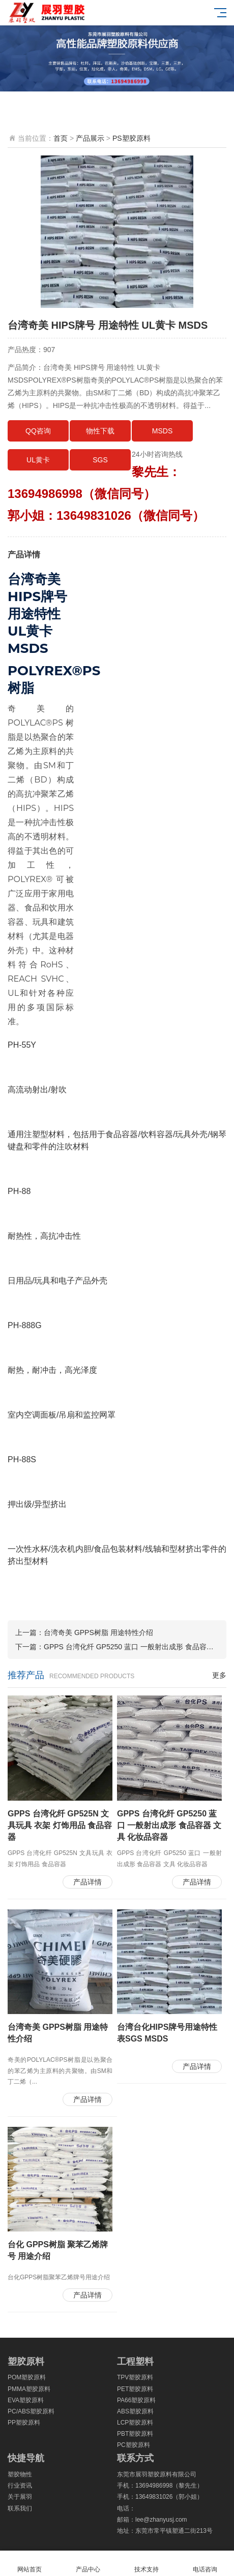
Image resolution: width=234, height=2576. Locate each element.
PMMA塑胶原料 (29, 2389)
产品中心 (87, 2563)
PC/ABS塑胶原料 (31, 2411)
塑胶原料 (26, 2362)
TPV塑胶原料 (135, 2377)
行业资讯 (20, 2485)
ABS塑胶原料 (135, 2411)
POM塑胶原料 (27, 2377)
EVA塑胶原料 (26, 2400)
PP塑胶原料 (24, 2422)
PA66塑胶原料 (136, 2400)
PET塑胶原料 (135, 2389)
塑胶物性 (20, 2474)
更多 (219, 1675)
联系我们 (20, 2508)
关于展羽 (20, 2496)
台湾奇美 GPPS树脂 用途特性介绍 (98, 1632)
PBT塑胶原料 (135, 2433)
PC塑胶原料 (133, 2444)
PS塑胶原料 (131, 138)
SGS (100, 460)
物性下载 (100, 431)
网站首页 (29, 2563)
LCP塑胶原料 (135, 2422)
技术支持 (146, 2563)
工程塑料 (135, 2362)
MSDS (162, 431)
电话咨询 (204, 2563)
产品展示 (90, 138)
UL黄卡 (38, 460)
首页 (60, 138)
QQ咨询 (38, 431)
